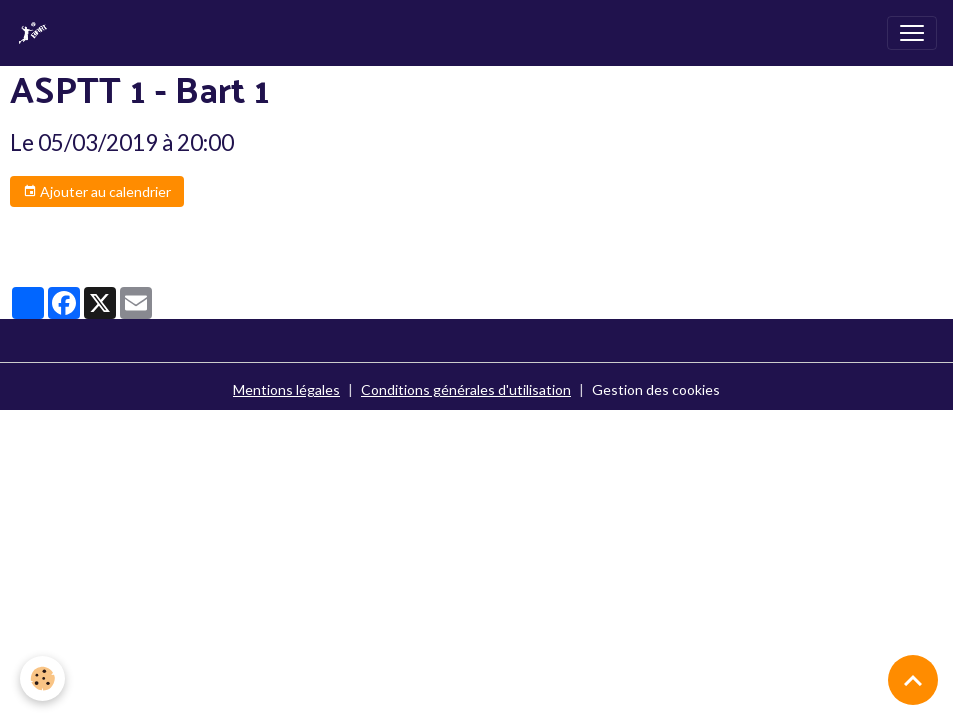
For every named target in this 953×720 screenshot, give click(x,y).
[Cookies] (42, 678)
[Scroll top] (913, 680)
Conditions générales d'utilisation (466, 389)
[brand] (37, 33)
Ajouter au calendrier (97, 192)
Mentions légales (286, 389)
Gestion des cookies (656, 389)
